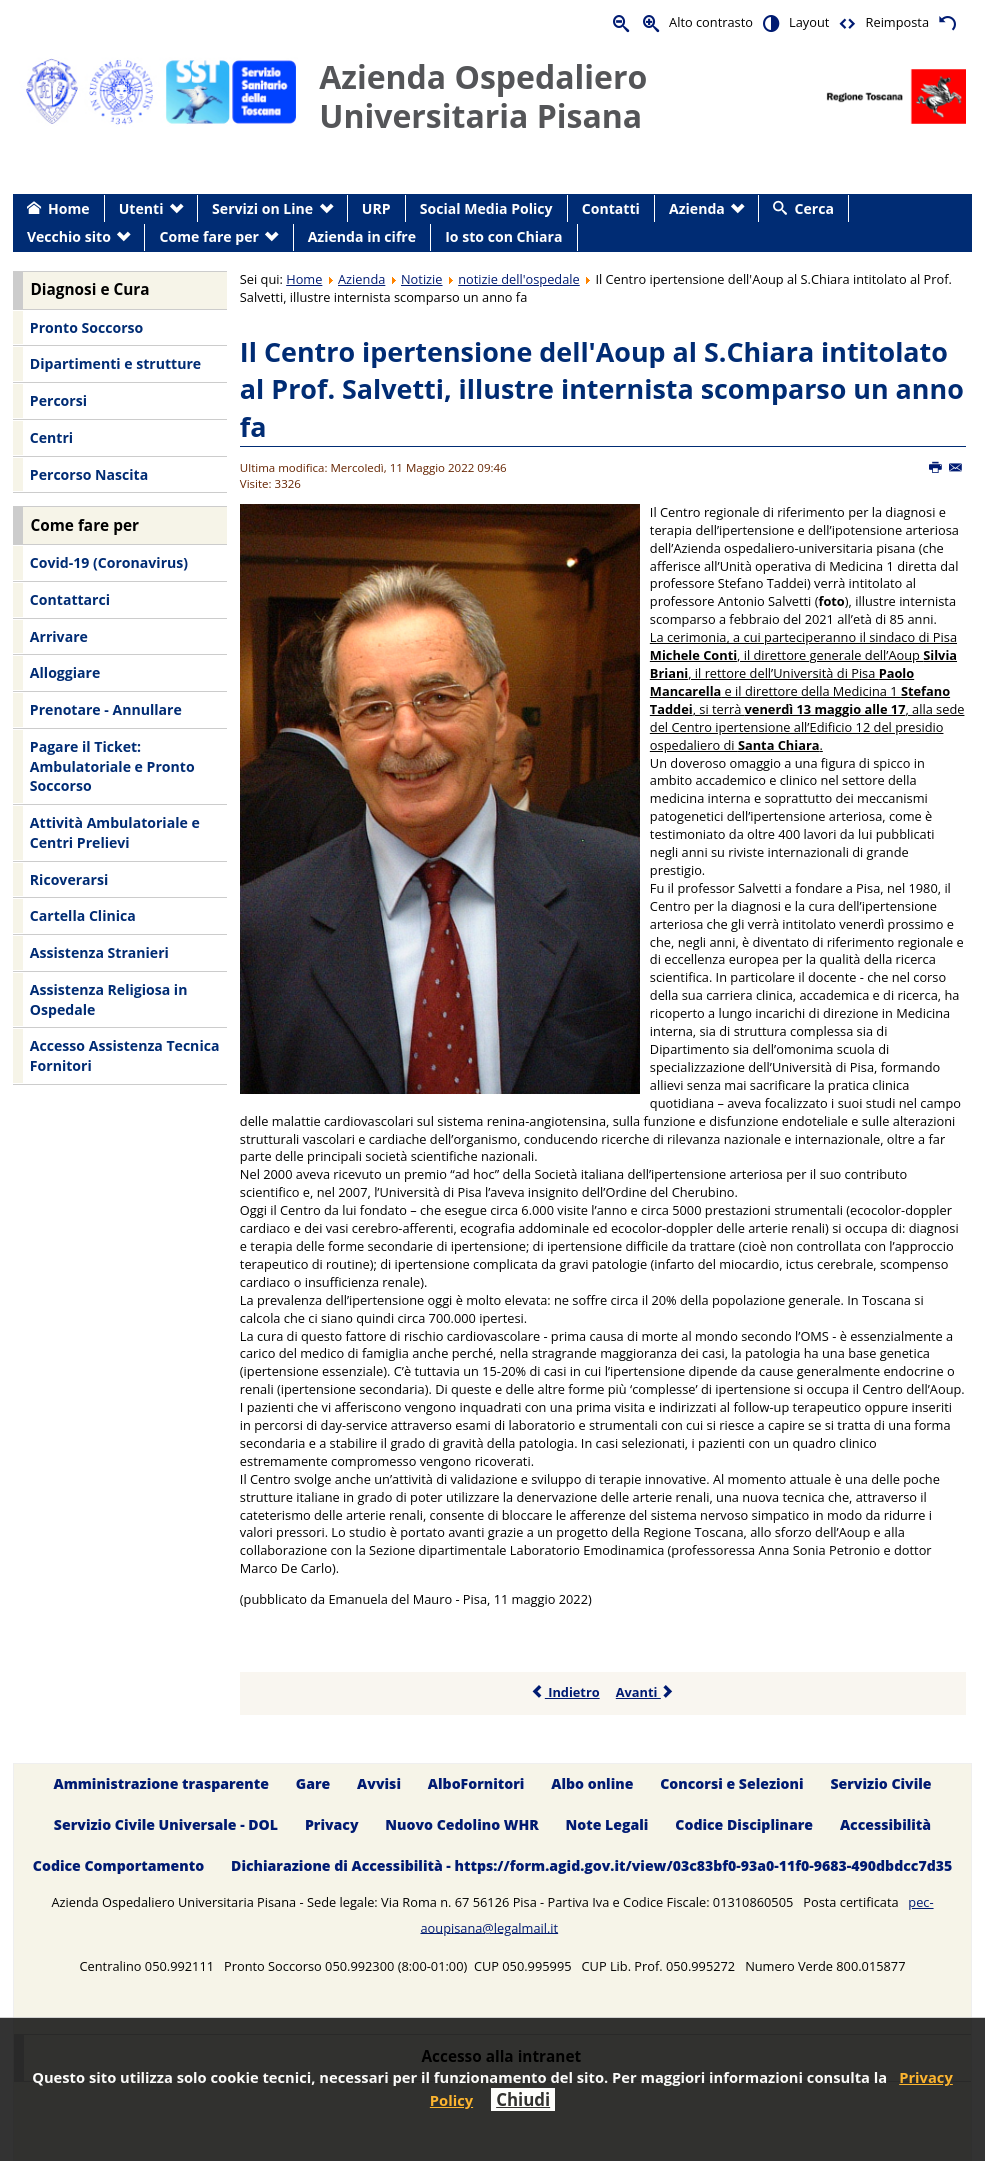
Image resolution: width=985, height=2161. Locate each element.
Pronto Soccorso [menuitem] (86, 327)
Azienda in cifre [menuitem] (362, 236)
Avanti (645, 1692)
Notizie (422, 279)
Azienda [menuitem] (697, 208)
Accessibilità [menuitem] (885, 1824)
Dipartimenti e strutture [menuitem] (115, 363)
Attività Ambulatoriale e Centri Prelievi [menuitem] (115, 832)
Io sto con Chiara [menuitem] (503, 236)
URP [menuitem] (376, 208)
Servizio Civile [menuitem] (880, 1783)
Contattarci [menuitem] (70, 599)
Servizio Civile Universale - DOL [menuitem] (166, 1824)
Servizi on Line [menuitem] (262, 208)
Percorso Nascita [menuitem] (89, 474)
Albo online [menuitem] (592, 1783)
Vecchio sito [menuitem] (69, 236)
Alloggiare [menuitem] (65, 672)
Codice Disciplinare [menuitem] (744, 1824)
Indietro (565, 1692)
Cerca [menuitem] (814, 208)
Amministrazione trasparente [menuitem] (160, 1783)
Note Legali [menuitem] (607, 1824)
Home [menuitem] (69, 208)
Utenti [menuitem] (141, 208)
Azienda (361, 279)
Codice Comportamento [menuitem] (118, 1865)
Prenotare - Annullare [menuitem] (106, 709)
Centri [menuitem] (51, 437)
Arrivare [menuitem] (59, 636)
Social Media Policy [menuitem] (486, 208)
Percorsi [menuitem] (58, 400)
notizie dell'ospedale (519, 279)
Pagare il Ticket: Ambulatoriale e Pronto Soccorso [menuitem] (112, 766)
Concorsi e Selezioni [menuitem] (731, 1783)
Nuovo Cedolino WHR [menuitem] (461, 1824)
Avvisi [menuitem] (379, 1783)
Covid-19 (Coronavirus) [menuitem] (109, 562)
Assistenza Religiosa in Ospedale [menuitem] (109, 999)
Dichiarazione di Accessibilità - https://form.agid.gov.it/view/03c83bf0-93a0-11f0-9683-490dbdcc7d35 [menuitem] (591, 1865)
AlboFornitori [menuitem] (476, 1783)
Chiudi (523, 2099)
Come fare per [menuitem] (209, 236)
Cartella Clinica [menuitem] (83, 915)
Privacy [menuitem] (332, 1824)
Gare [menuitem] (313, 1783)
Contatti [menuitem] (611, 208)
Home (304, 279)
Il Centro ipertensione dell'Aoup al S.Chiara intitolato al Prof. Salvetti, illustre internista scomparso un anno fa (602, 389)
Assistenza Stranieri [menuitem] (99, 952)
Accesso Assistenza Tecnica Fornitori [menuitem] (125, 1055)
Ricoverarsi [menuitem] (69, 879)
